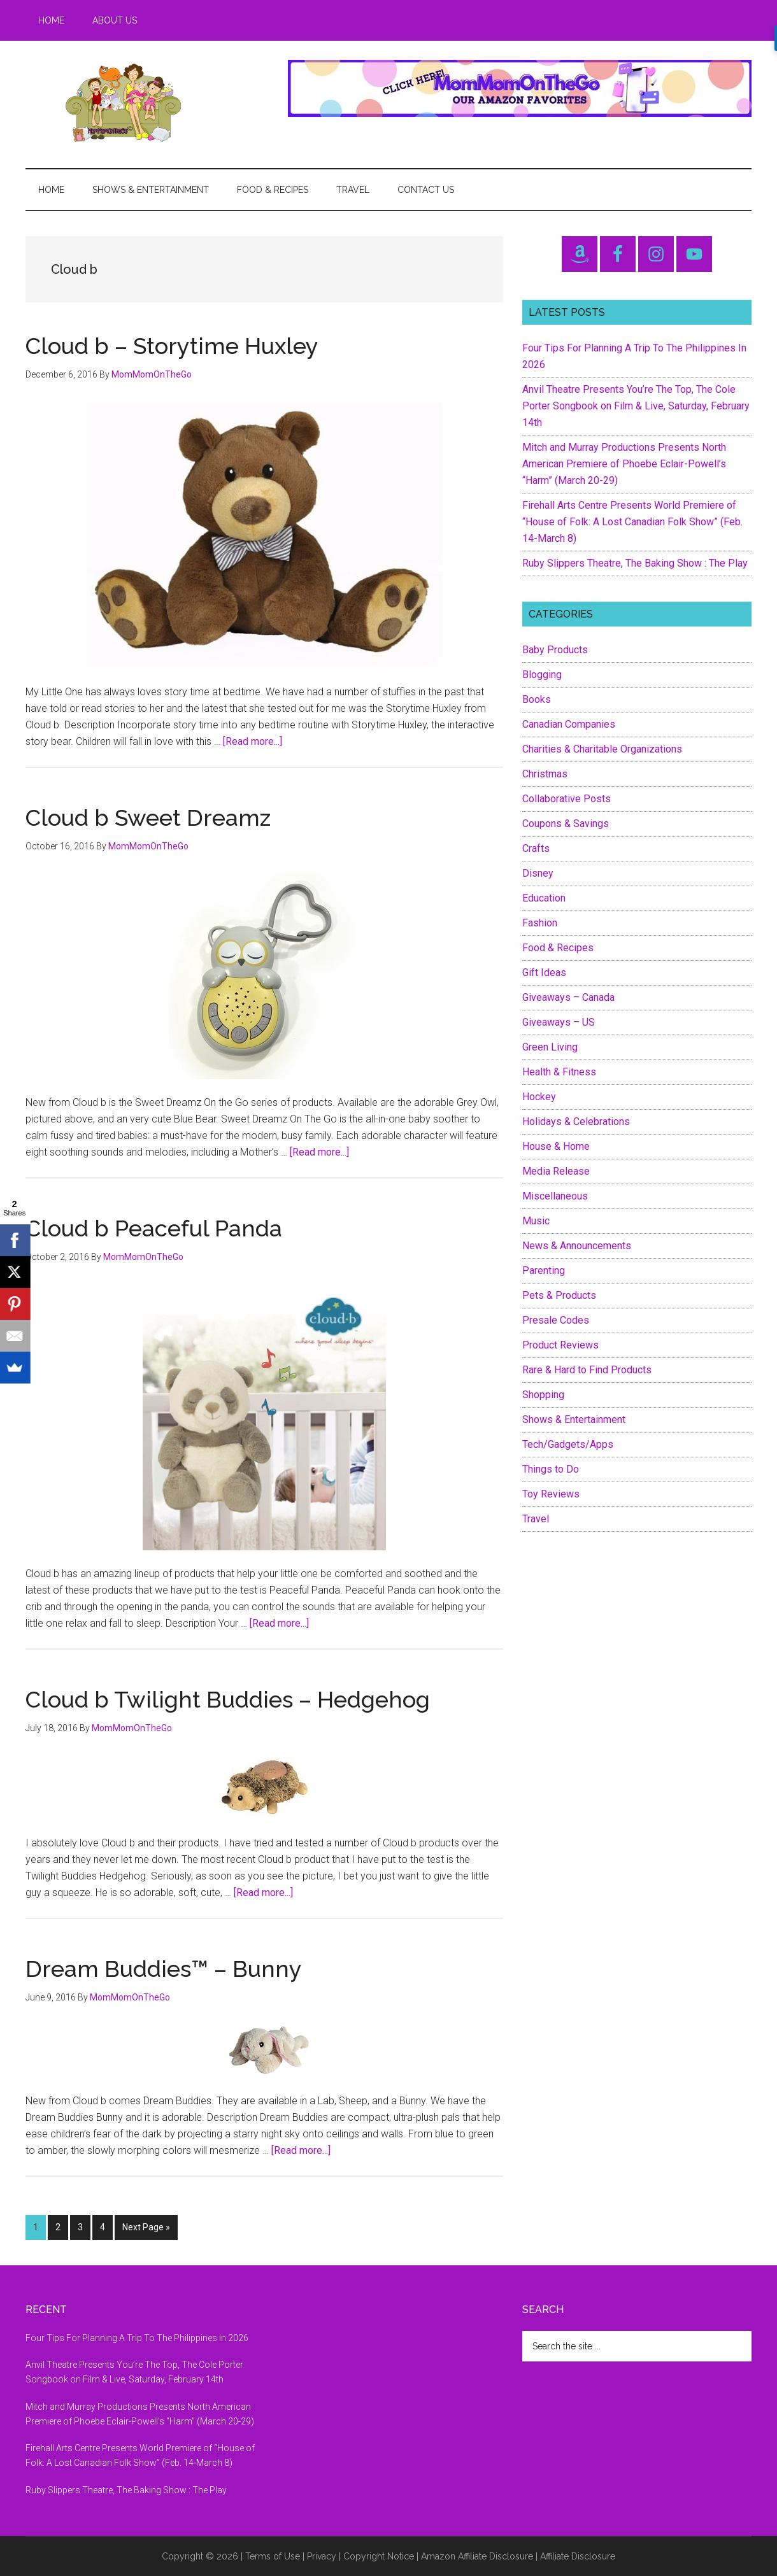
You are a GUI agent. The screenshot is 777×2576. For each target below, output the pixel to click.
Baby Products (555, 650)
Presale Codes (555, 1320)
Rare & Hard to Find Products (587, 1370)
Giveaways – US (558, 1022)
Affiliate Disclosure (577, 2556)
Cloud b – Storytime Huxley (171, 345)
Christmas (544, 774)
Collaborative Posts (566, 799)
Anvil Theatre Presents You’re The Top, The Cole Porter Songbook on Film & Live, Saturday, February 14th (636, 405)
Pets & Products (559, 1295)
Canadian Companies (568, 724)
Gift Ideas (544, 972)
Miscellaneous (555, 1196)
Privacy (321, 2556)
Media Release (556, 1171)
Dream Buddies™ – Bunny (163, 1968)
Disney (537, 873)
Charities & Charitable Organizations (602, 749)
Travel (535, 1519)
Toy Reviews (551, 1494)
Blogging (542, 675)
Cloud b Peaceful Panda (153, 1228)
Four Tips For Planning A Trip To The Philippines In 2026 (136, 2338)
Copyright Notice (378, 2556)
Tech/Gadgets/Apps (567, 1444)
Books (536, 699)
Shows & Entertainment (573, 1419)
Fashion (539, 923)
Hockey (539, 1097)
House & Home (556, 1146)
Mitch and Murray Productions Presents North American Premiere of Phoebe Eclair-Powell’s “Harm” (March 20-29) (624, 463)
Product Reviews (560, 1345)
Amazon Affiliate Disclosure (477, 2556)
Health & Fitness (559, 1072)
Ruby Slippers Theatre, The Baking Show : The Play (635, 563)
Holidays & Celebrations (576, 1121)
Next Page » (146, 2229)
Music (536, 1221)
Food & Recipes (558, 948)
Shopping (543, 1395)
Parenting (543, 1270)
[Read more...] (252, 741)
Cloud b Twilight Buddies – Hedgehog (227, 1699)
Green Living (550, 1047)
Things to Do (550, 1469)
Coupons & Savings (565, 823)
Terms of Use (272, 2556)
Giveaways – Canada (568, 997)
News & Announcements (576, 1246)
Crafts (536, 848)
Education (544, 898)
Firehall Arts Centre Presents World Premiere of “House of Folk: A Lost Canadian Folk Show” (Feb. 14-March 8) (632, 521)
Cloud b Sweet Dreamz (148, 817)
